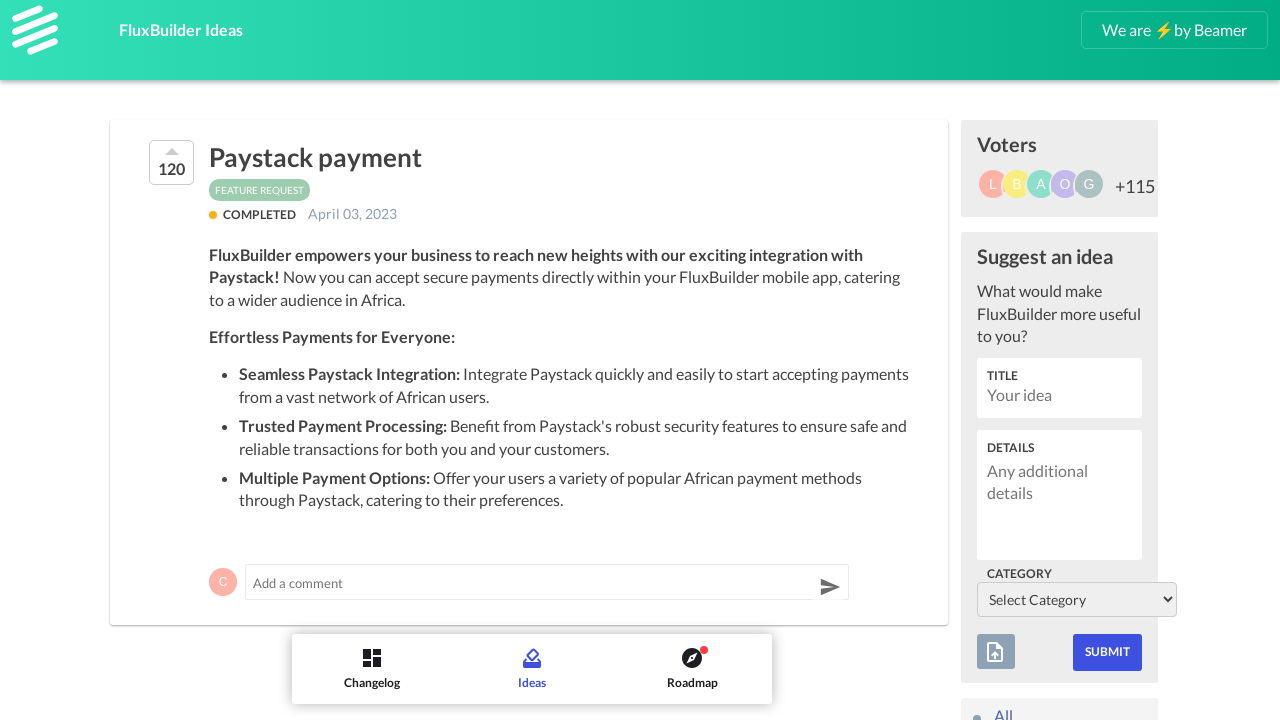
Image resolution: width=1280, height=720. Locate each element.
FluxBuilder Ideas (199, 25)
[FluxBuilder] (35, 30)
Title (1002, 375)
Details (1010, 447)
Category (1019, 573)
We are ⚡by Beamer (1174, 29)
